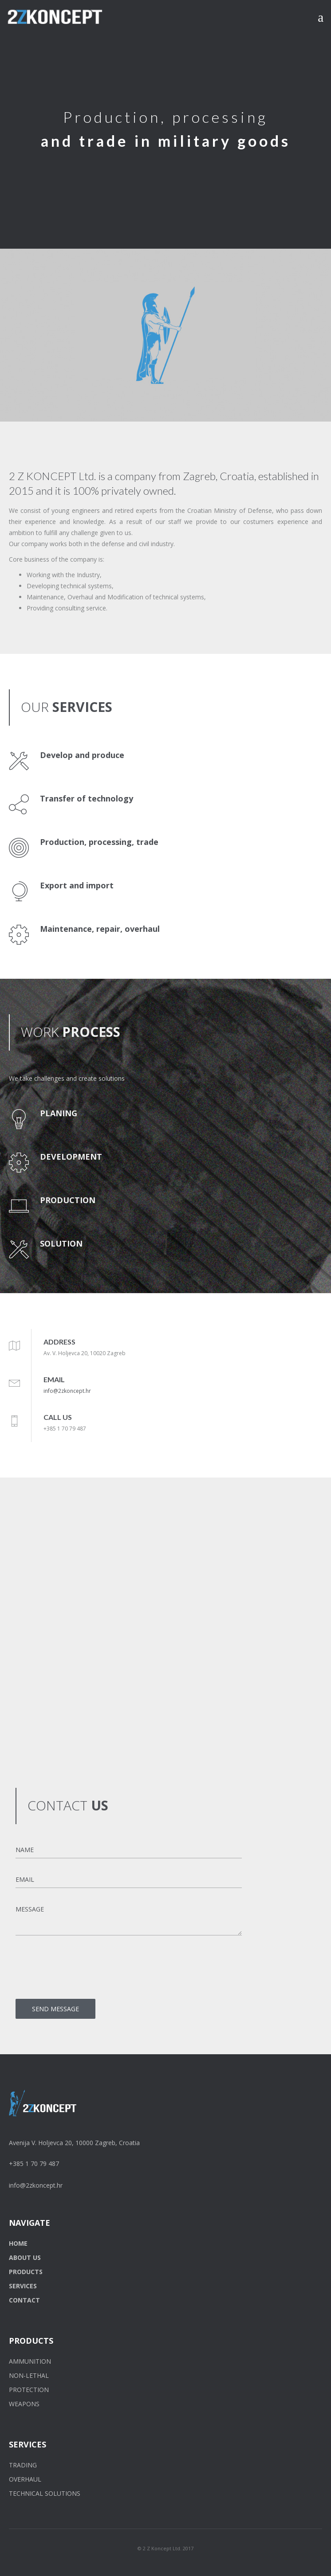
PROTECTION (29, 2389)
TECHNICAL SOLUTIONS (44, 2493)
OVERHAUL (25, 2479)
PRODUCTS (26, 2271)
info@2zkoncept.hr (67, 1391)
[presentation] (83, 1970)
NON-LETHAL (29, 2375)
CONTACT (24, 2300)
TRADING (23, 2465)
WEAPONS (24, 2404)
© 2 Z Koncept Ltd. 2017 (165, 2548)
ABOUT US (25, 2257)
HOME (18, 2243)
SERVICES (23, 2286)
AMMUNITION (30, 2361)
